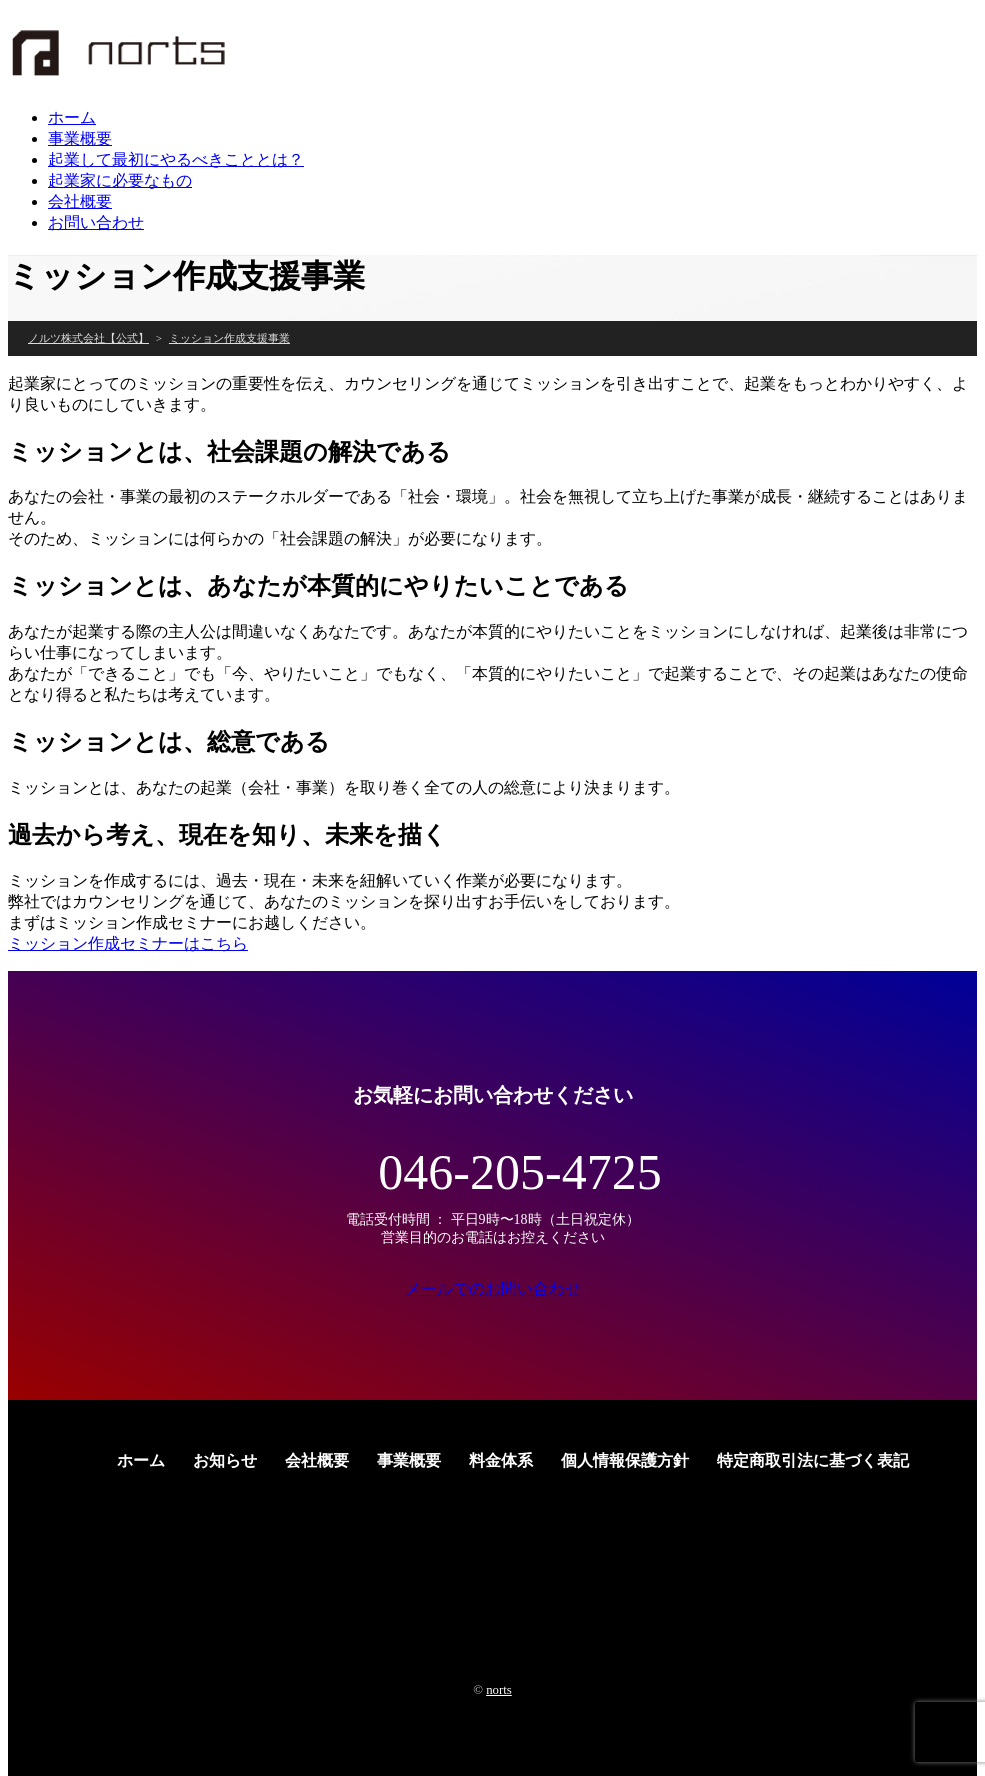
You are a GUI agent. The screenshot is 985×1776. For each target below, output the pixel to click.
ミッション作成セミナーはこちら (128, 943)
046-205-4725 (519, 1172)
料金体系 (501, 1460)
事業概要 (80, 138)
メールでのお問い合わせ (493, 1288)
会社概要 (80, 201)
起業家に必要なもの (120, 180)
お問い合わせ (96, 222)
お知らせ (225, 1460)
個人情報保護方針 (625, 1460)
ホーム (72, 117)
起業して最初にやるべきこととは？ (176, 159)
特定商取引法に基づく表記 (813, 1460)
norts (499, 1690)
